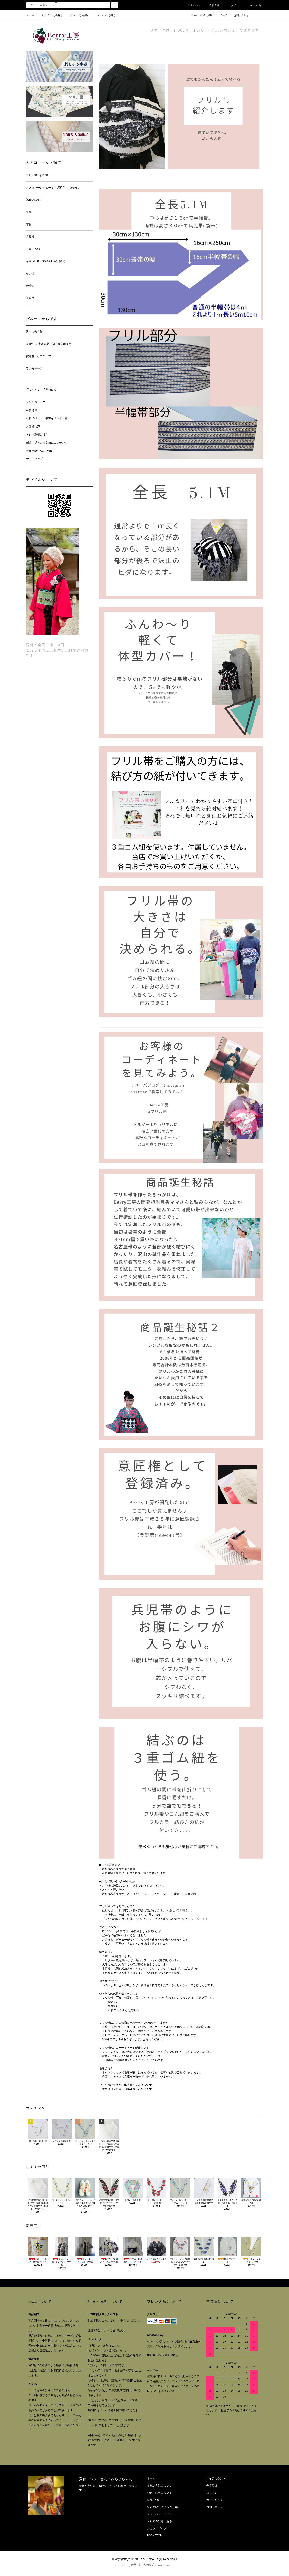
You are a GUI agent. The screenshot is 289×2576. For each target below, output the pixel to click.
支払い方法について (159, 2485)
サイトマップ (34, 458)
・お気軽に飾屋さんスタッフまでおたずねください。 (132, 1885)
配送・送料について (159, 2492)
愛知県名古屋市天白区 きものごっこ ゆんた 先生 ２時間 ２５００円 (147, 1893)
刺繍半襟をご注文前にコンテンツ (47, 442)
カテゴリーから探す (50, 15)
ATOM (158, 2535)
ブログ (221, 15)
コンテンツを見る (104, 15)
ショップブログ (156, 2528)
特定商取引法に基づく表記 (163, 2507)
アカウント (192, 5)
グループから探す (77, 15)
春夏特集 (31, 410)
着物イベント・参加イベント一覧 (47, 418)
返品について (155, 2499)
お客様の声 (33, 426)
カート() (253, 5)
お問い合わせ (238, 15)
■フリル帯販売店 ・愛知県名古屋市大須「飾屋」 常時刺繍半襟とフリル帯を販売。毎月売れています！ (133, 1869)
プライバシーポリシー (161, 2514)
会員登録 (212, 5)
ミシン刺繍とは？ (37, 434)
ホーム (30, 15)
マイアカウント (216, 2478)
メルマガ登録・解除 (199, 15)
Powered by (144, 2565)
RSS (150, 2535)
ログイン (231, 5)
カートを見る (214, 2499)
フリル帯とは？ (35, 402)
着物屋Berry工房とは (39, 450)
